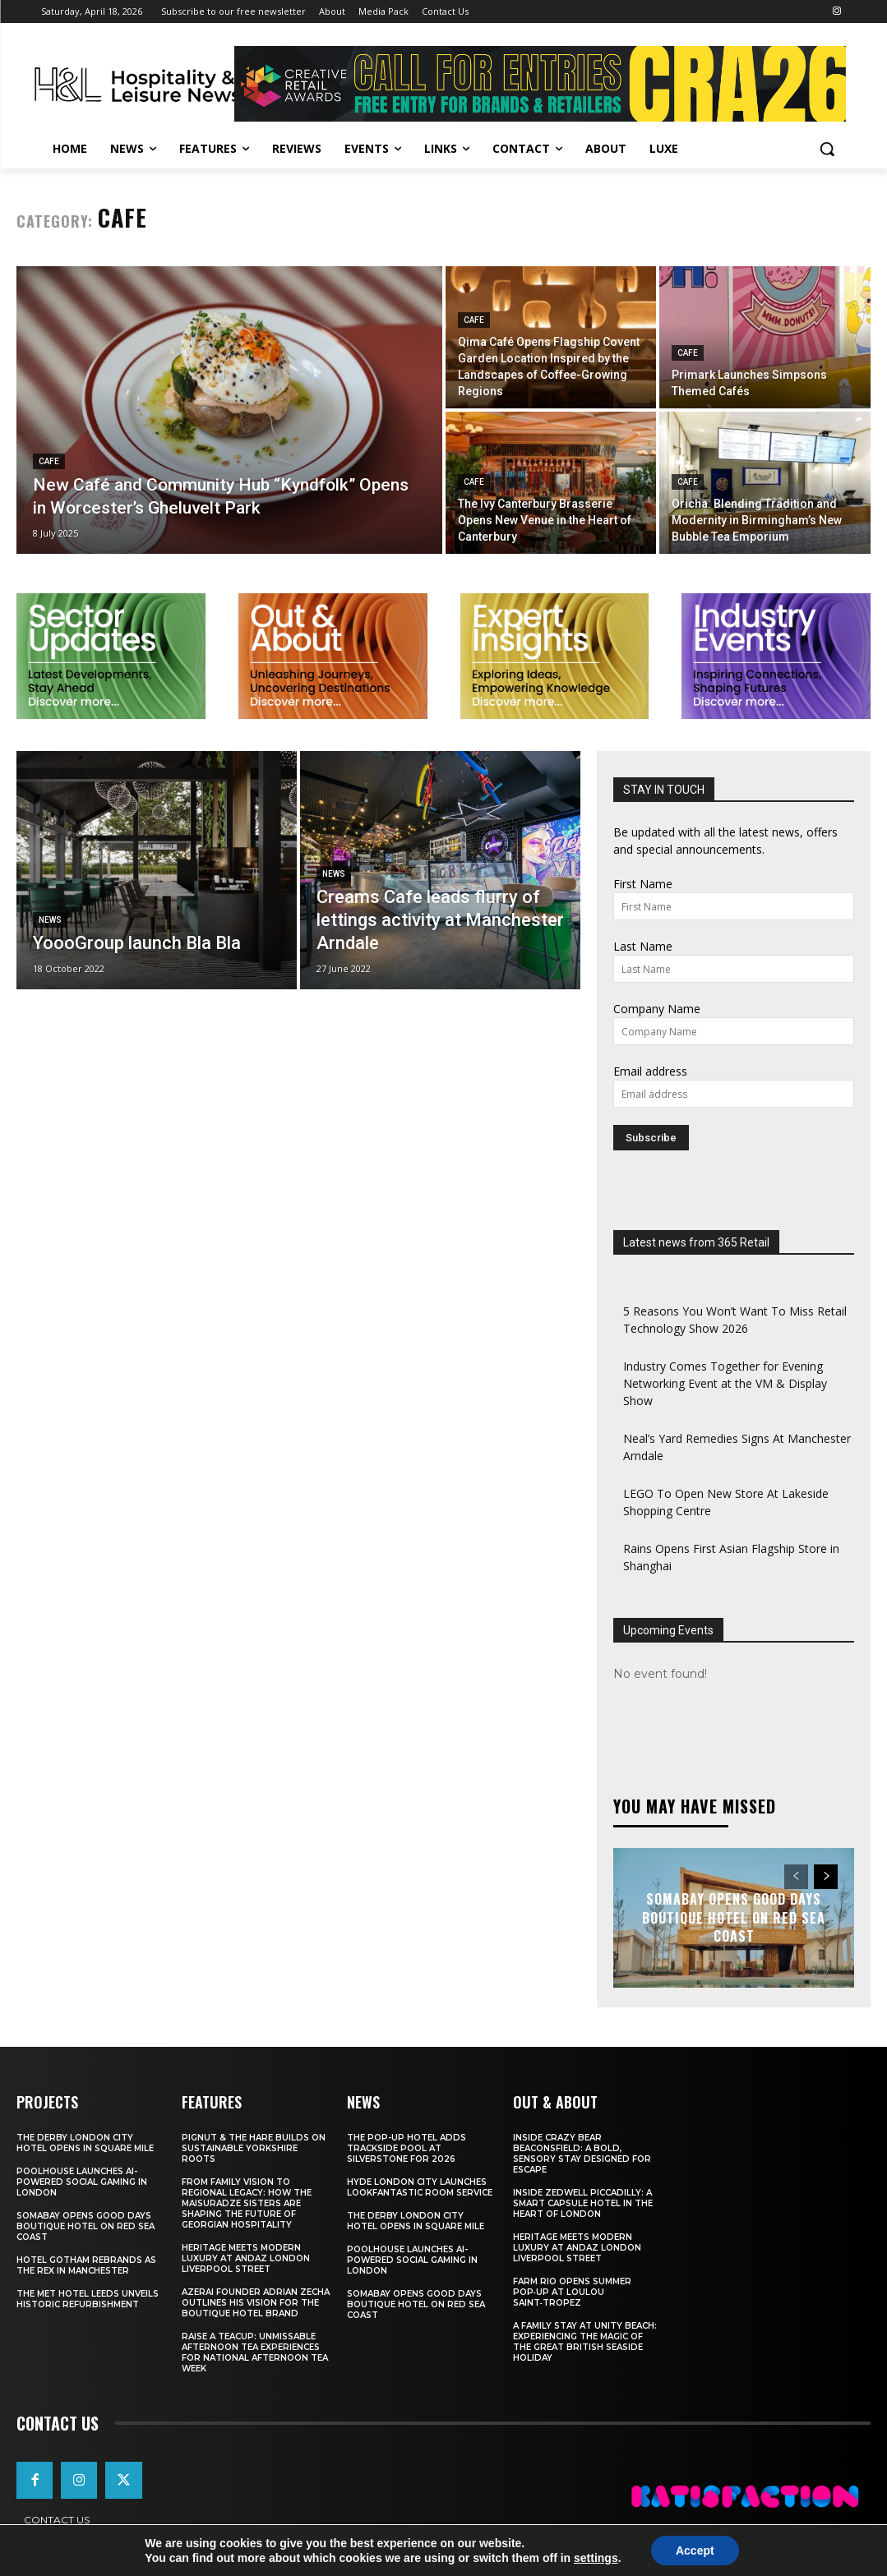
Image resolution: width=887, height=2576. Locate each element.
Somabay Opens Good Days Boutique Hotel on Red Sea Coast (733, 1918)
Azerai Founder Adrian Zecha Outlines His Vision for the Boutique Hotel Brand (256, 2303)
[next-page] (826, 1876)
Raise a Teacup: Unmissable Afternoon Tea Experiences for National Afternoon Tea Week (255, 2352)
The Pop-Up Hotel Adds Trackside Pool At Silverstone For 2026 (406, 2148)
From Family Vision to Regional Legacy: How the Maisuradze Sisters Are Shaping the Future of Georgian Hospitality (247, 2203)
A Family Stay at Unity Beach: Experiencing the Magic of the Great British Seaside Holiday (585, 2341)
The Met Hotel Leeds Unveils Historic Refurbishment (87, 2299)
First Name (642, 884)
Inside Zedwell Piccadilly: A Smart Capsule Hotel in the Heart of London (583, 2203)
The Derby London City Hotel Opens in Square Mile (85, 2143)
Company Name (656, 1008)
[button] (827, 148)
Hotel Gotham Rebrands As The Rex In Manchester (86, 2265)
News (50, 919)
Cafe (49, 461)
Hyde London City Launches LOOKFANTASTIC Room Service (419, 2187)
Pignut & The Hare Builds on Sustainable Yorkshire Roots (254, 2148)
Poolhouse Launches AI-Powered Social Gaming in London (81, 2182)
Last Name (642, 946)
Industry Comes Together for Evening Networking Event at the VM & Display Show (725, 1383)
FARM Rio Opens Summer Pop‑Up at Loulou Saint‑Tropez (572, 2292)
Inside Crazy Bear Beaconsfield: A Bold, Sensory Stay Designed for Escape (582, 2153)
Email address (650, 1071)
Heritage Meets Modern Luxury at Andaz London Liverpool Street (246, 2258)
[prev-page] (796, 1876)
